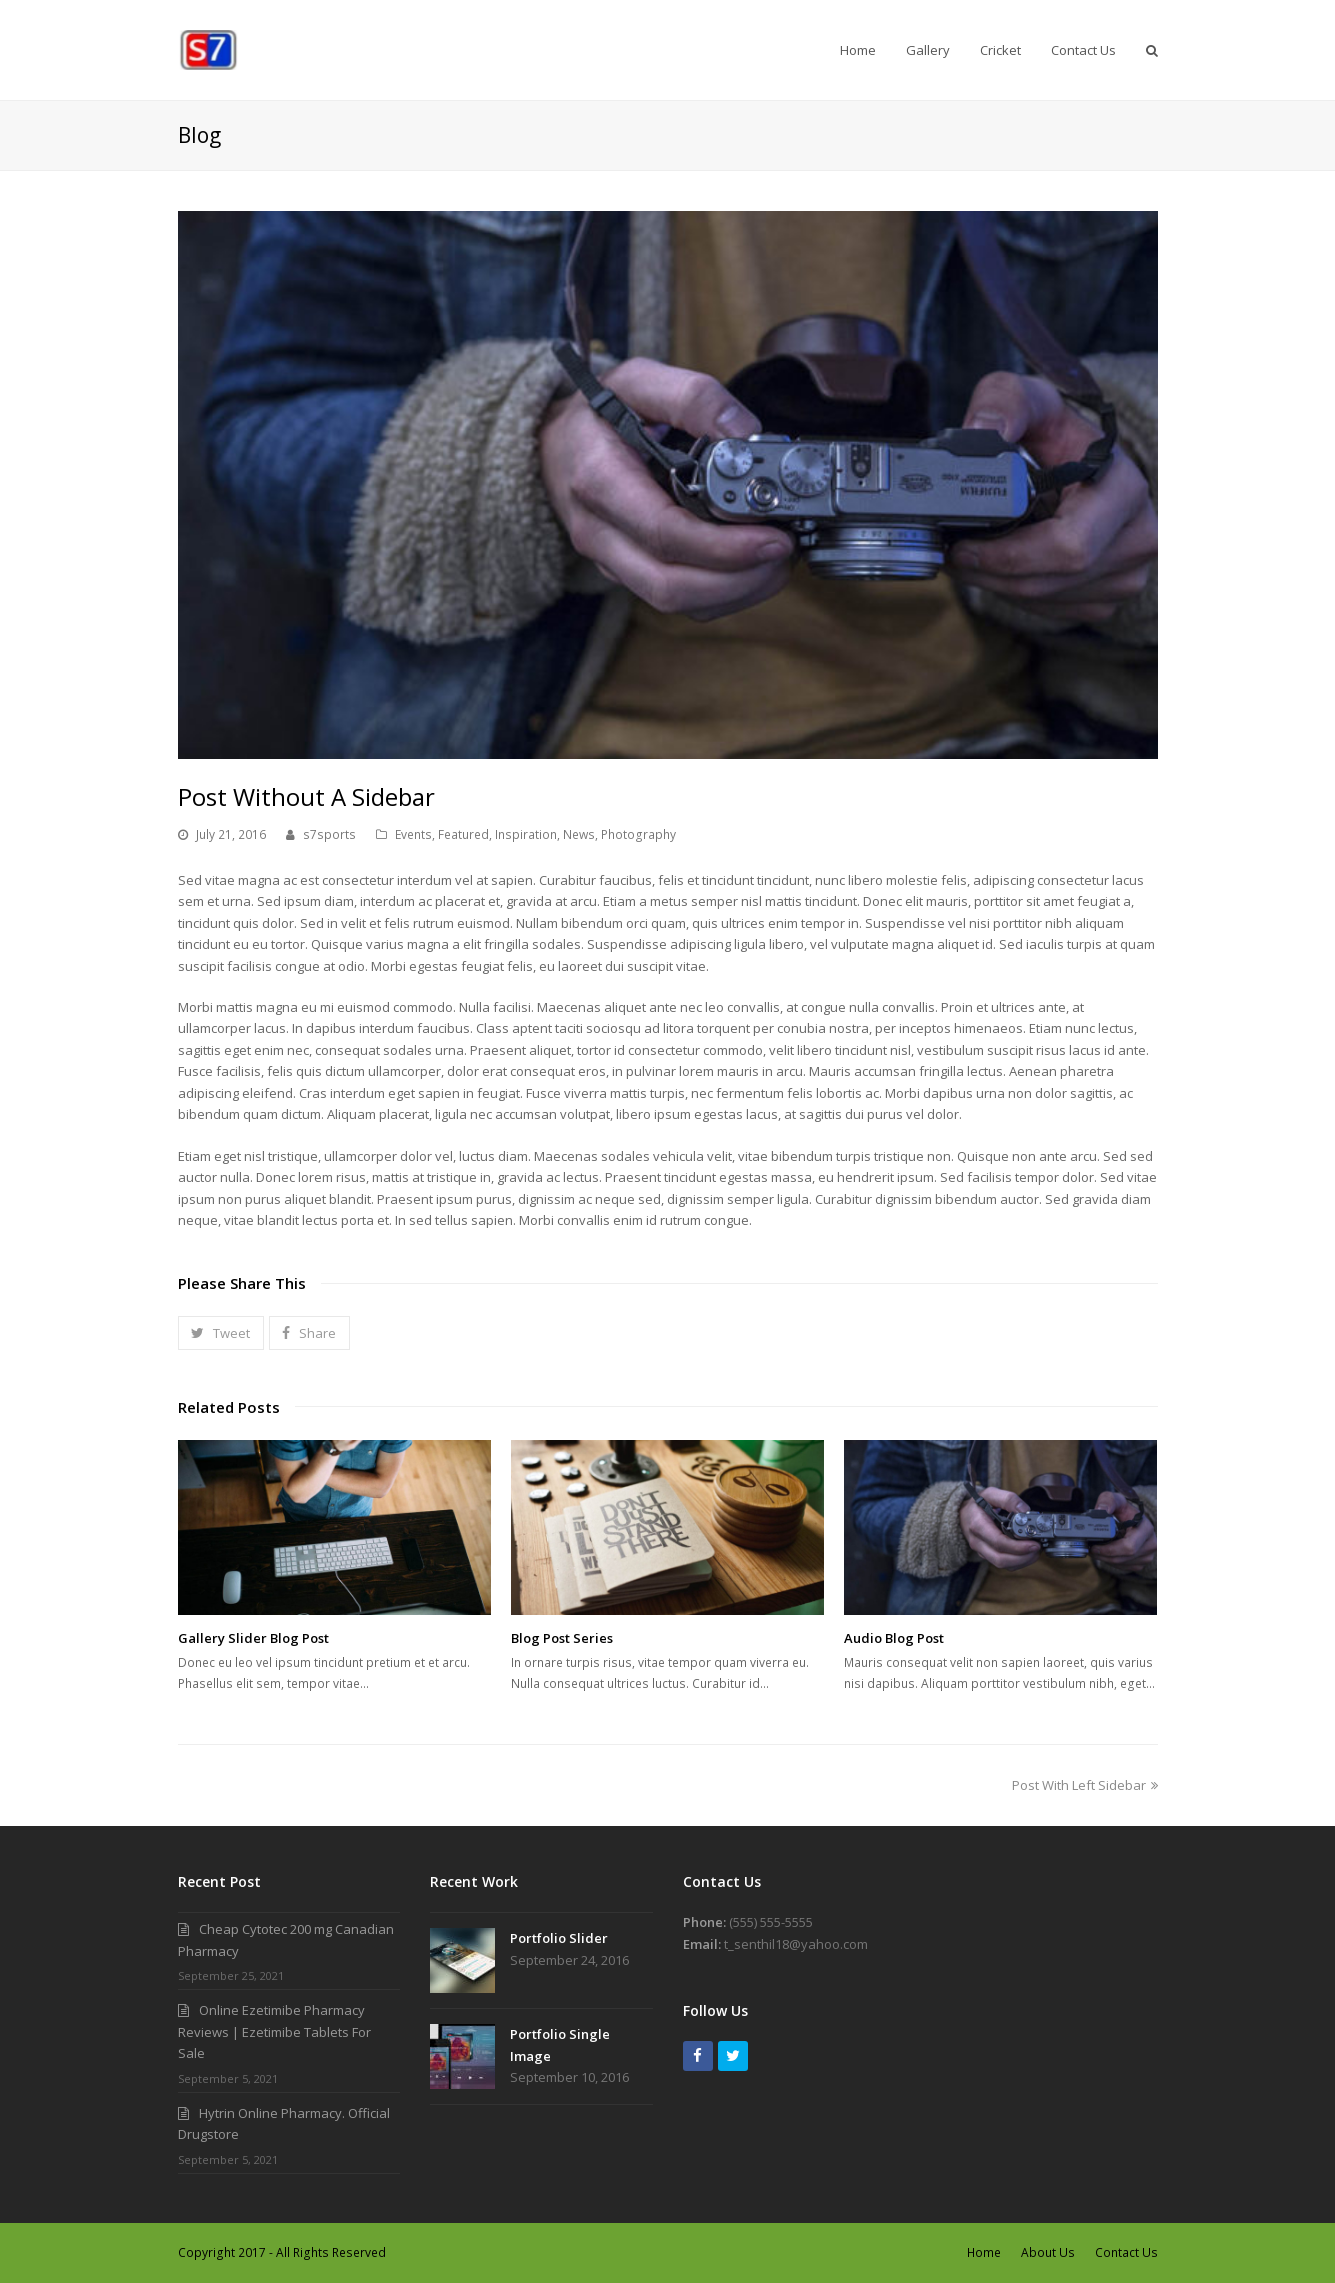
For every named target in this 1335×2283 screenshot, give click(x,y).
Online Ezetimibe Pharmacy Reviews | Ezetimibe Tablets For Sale (274, 2031)
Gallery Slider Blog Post (253, 1638)
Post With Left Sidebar (1085, 1785)
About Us (1048, 2252)
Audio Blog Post (894, 1638)
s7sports (329, 834)
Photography (638, 834)
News (579, 834)
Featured (463, 834)
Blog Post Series (562, 1638)
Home (984, 2252)
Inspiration (526, 834)
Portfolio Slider (559, 1938)
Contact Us (1126, 2252)
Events (413, 834)
